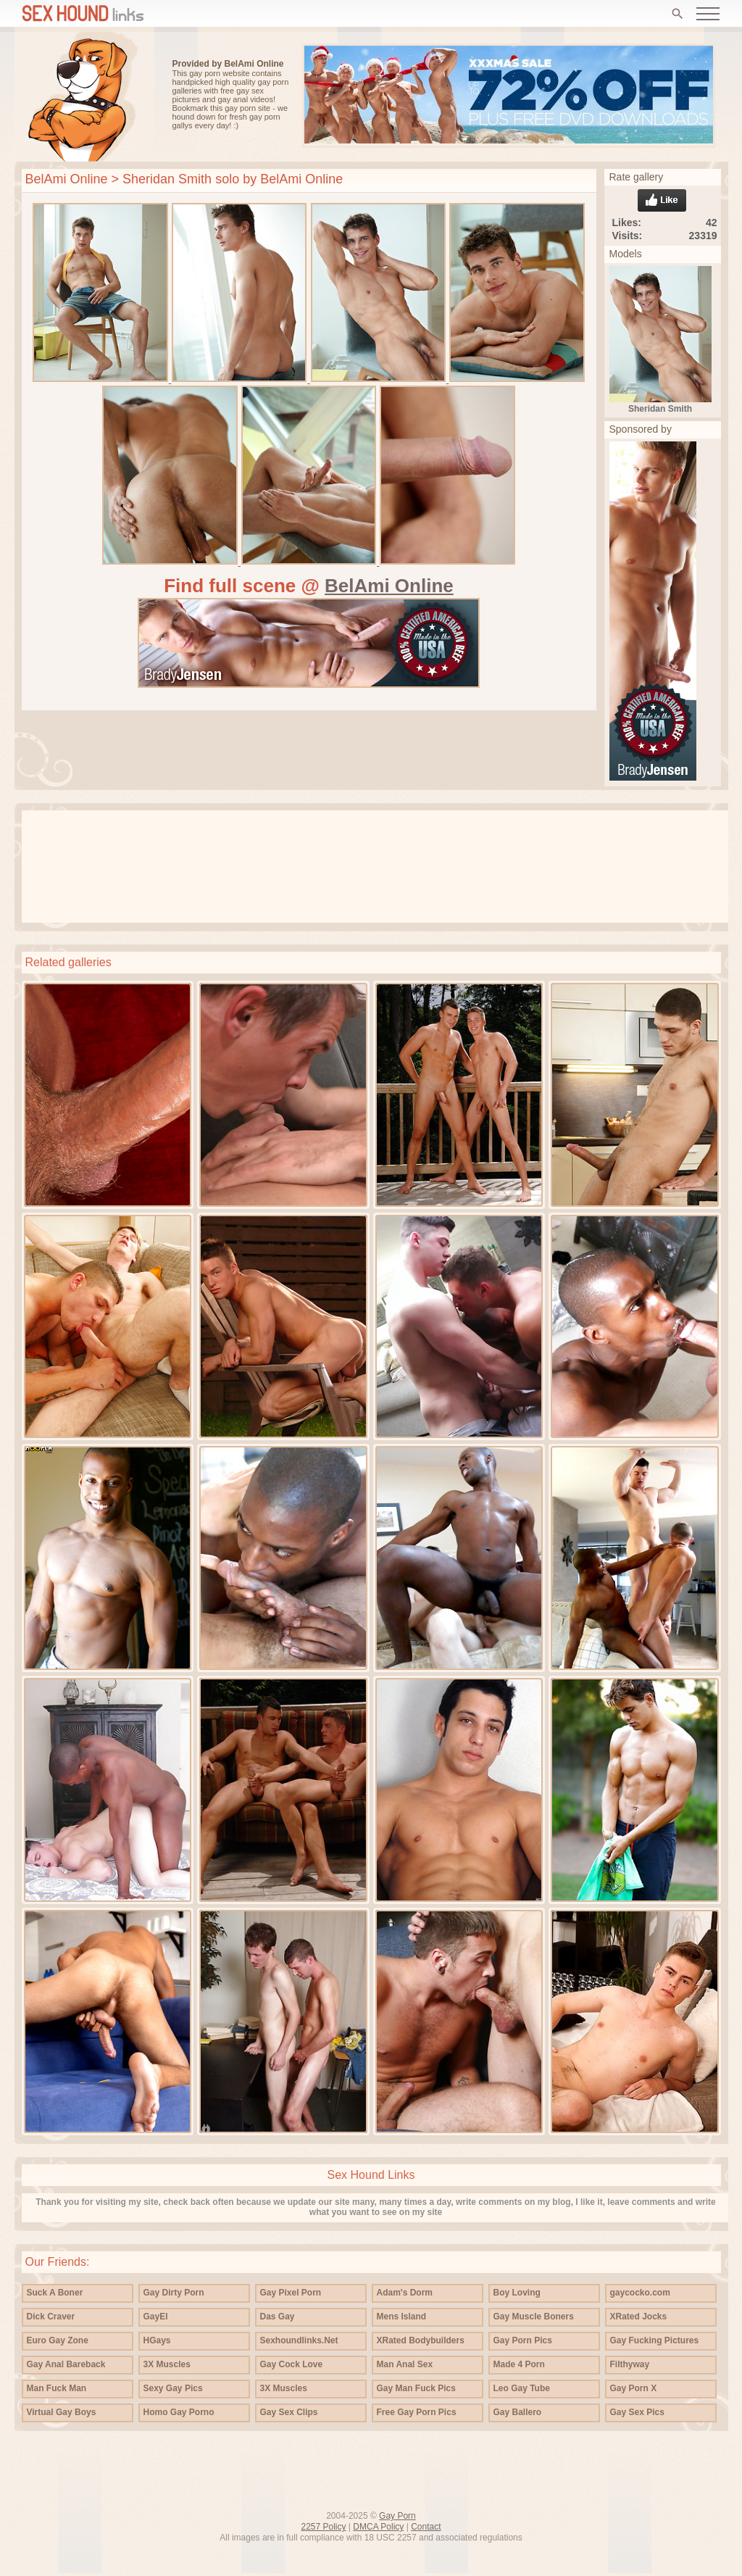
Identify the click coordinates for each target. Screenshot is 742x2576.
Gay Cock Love (291, 2364)
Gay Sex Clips (289, 2412)
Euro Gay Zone (57, 2340)
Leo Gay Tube (521, 2388)
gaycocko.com (640, 2293)
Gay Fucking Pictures (654, 2340)
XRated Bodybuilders (420, 2340)
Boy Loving (517, 2293)
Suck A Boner (55, 2293)
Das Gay (277, 2316)
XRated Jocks (638, 2316)
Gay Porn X (633, 2388)
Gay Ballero (517, 2412)
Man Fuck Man (57, 2388)
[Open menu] (708, 13)
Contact (426, 2527)
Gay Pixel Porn (291, 2293)
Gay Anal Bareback (66, 2364)
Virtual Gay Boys (61, 2412)
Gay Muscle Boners (533, 2316)
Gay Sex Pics (637, 2412)
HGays (157, 2340)
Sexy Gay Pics (173, 2388)
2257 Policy (323, 2527)
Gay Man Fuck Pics (416, 2388)
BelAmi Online (66, 179)
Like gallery (662, 200)
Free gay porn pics (83, 97)
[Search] (677, 14)
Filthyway (630, 2364)
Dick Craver (51, 2316)
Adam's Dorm (405, 2293)
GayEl (155, 2316)
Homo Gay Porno (178, 2412)
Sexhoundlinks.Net (299, 2340)
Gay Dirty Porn (173, 2293)
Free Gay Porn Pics (417, 2412)
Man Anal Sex (405, 2364)
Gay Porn (397, 2516)
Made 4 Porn (519, 2364)
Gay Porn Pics (522, 2340)
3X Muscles (167, 2364)
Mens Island (402, 2316)
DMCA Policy (378, 2527)
